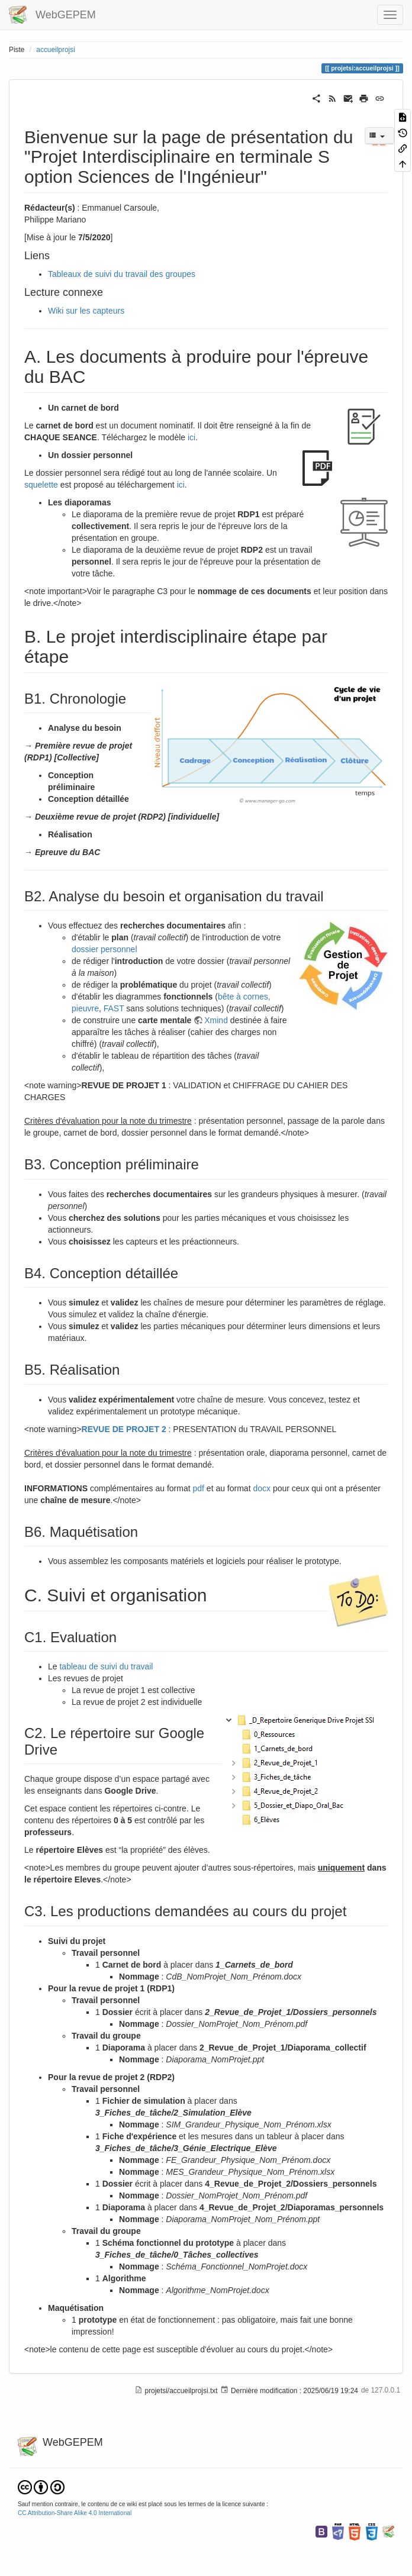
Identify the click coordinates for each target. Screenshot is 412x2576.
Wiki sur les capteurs (86, 310)
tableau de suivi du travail (106, 1666)
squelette (41, 484)
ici (191, 437)
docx (262, 1488)
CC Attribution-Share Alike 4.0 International (74, 2513)
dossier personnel (104, 949)
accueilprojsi (55, 50)
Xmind (216, 1020)
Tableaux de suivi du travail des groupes (121, 274)
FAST (114, 1008)
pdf (198, 1488)
